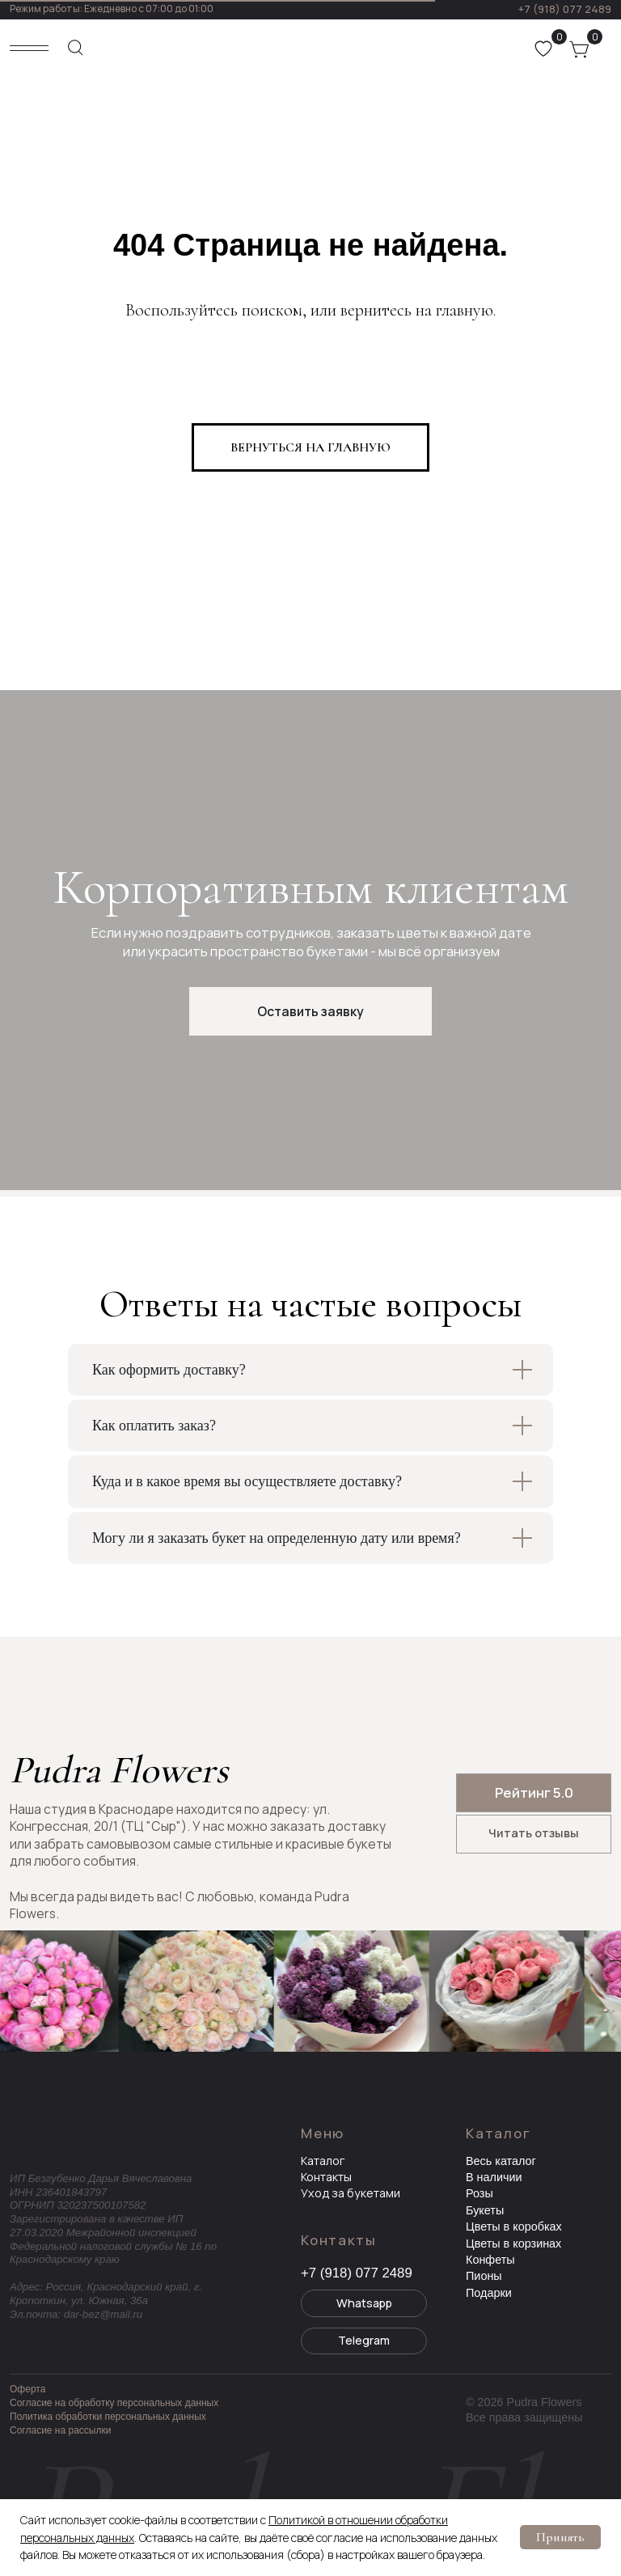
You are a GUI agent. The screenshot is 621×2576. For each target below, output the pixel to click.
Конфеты (490, 2259)
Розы (479, 2193)
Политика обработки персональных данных (108, 2416)
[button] (310, 1011)
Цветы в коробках (514, 2226)
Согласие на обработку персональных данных (114, 2403)
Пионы (484, 2275)
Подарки (489, 2292)
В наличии (494, 2177)
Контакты (326, 2176)
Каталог (323, 2160)
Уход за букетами (350, 2193)
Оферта (27, 2389)
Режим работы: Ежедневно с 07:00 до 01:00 (111, 8)
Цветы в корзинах (513, 2243)
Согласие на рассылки (60, 2430)
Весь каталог (501, 2160)
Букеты (485, 2210)
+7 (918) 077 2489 (564, 9)
